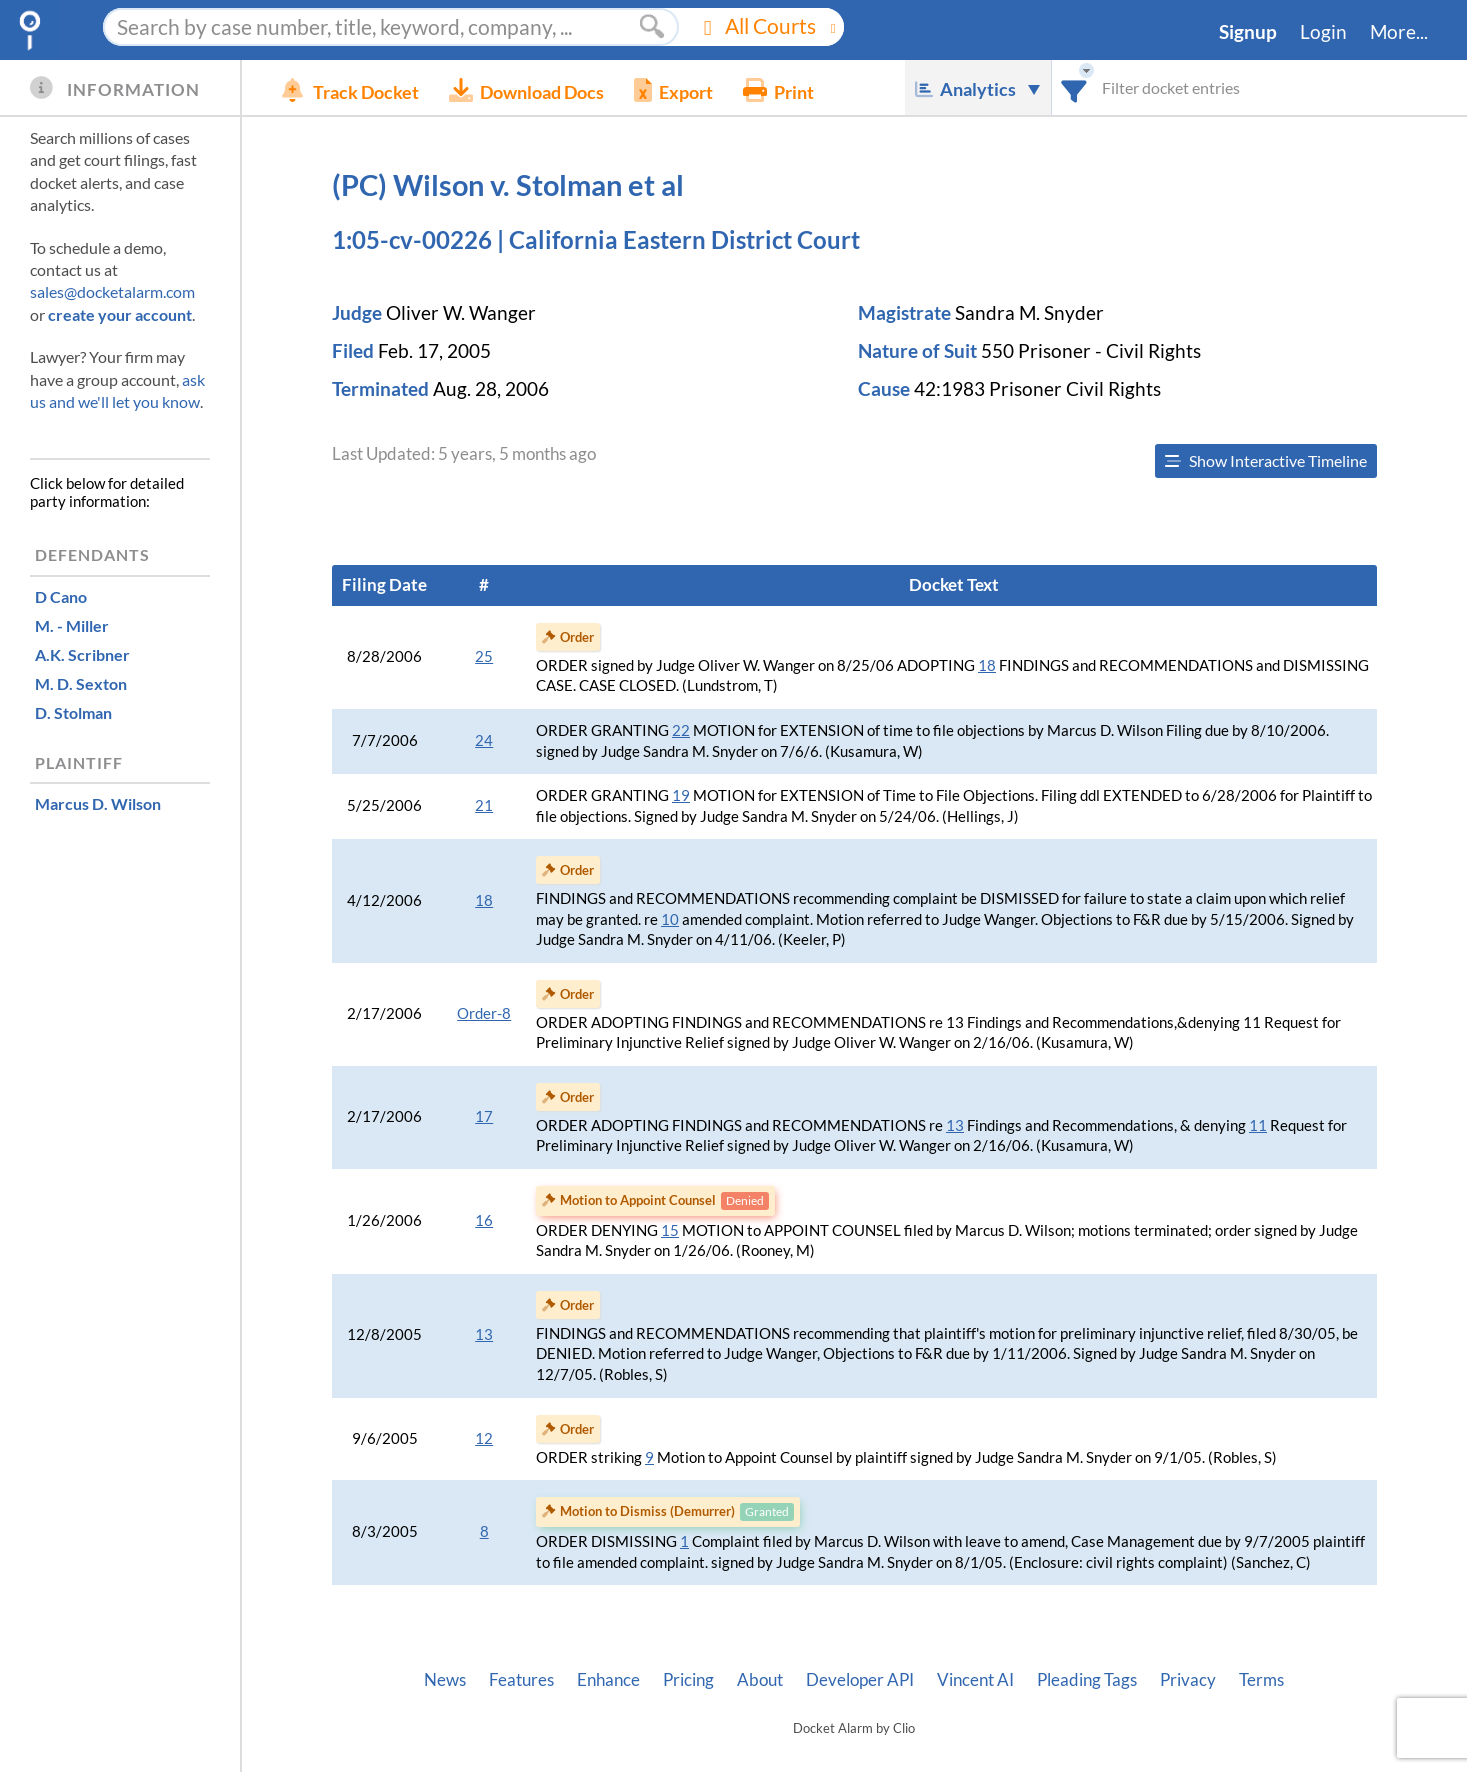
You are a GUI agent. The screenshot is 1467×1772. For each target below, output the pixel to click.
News (445, 1680)
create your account (120, 314)
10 (670, 919)
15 (670, 1230)
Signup (1248, 32)
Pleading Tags (1087, 1680)
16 (484, 1220)
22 (681, 730)
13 (955, 1125)
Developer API (860, 1680)
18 (987, 665)
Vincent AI (975, 1680)
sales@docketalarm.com (112, 291)
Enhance (608, 1680)
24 (484, 740)
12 (484, 1438)
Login (1323, 32)
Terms (1261, 1680)
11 (1258, 1125)
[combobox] (1074, 87)
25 (484, 656)
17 (484, 1116)
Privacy (1188, 1680)
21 (484, 805)
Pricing (688, 1680)
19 (681, 795)
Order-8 (484, 1013)
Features (521, 1680)
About (760, 1680)
